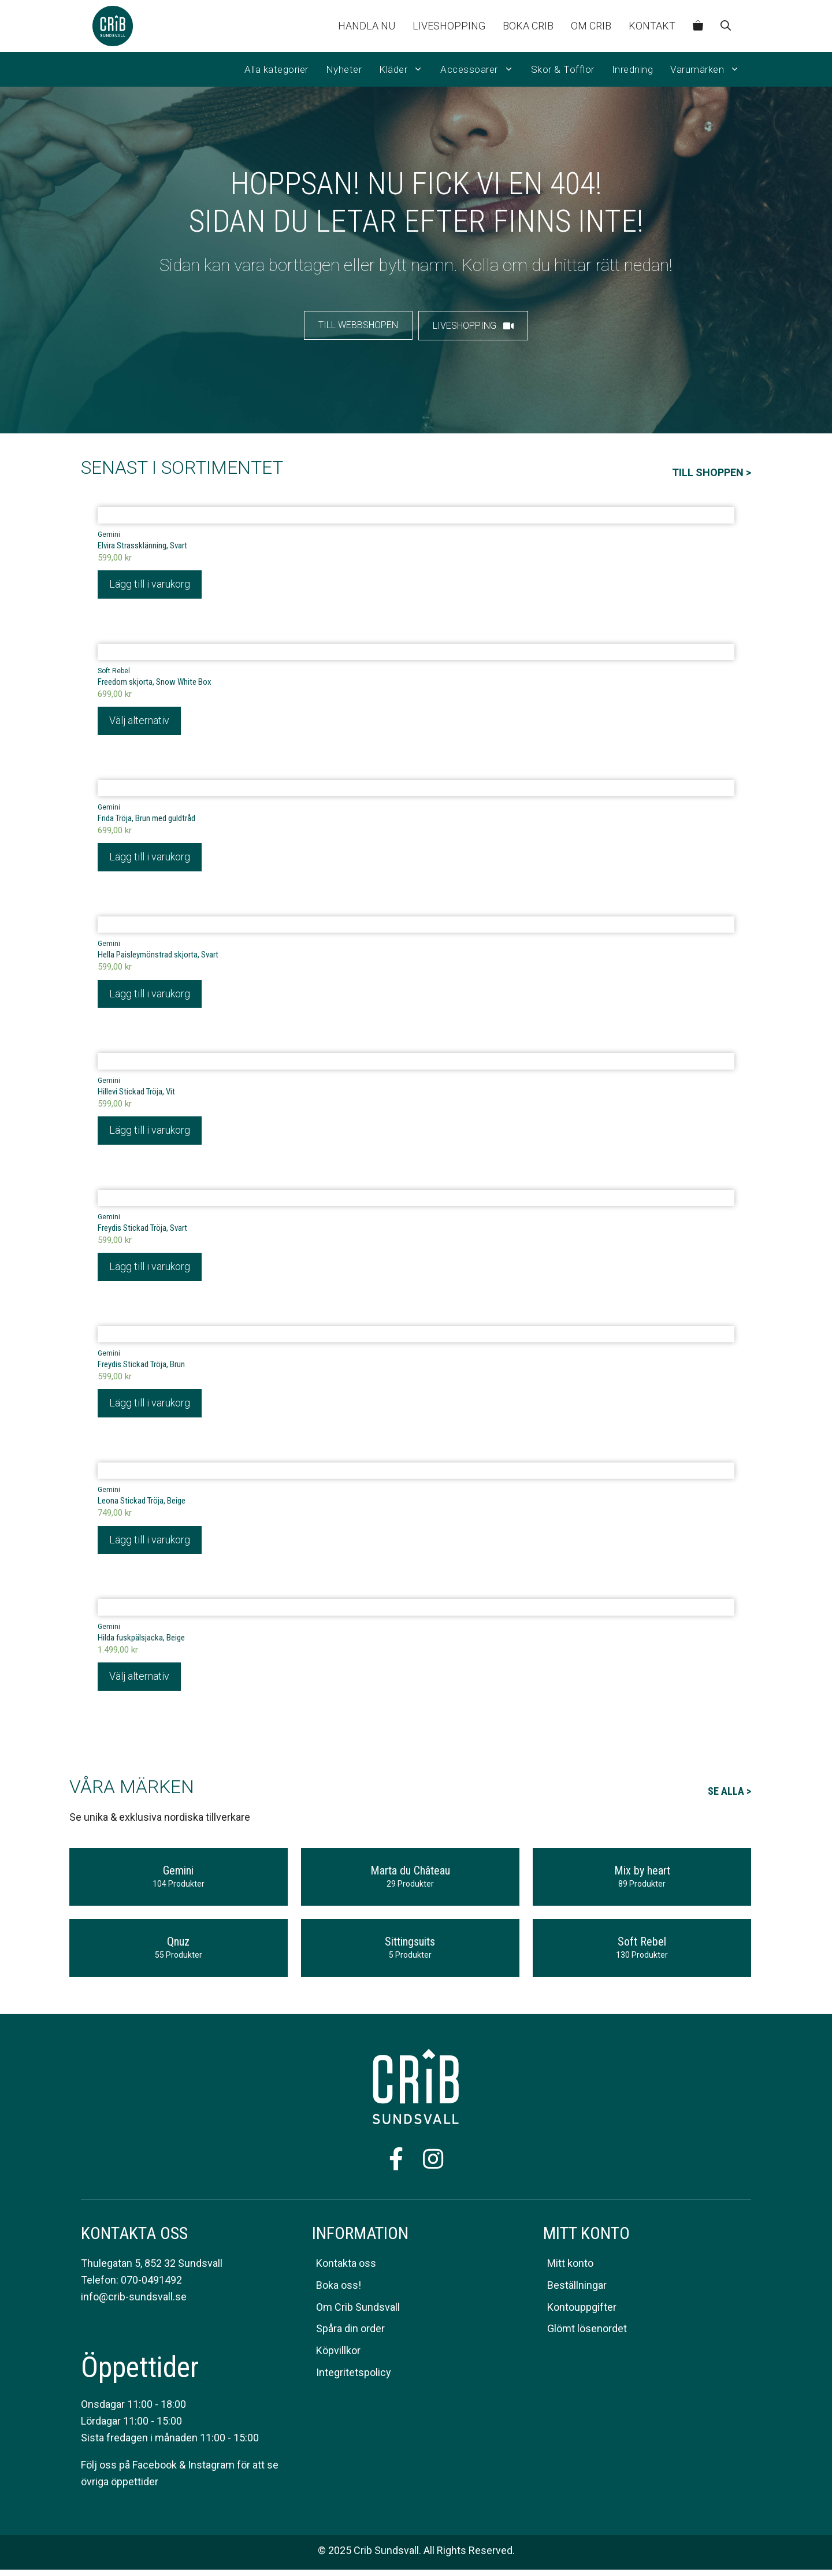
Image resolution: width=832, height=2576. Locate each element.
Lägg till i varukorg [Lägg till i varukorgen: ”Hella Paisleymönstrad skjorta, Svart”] (149, 996)
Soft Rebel (114, 672)
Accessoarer (481, 69)
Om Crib (591, 26)
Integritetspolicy (353, 2379)
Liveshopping (449, 26)
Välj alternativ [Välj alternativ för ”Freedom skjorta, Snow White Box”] (139, 722)
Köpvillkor (338, 2357)
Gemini (109, 534)
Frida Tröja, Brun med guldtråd (146, 820)
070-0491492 (151, 2286)
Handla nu (366, 26)
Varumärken (709, 69)
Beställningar (577, 2291)
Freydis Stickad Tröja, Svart (142, 1232)
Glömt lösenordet (587, 2335)
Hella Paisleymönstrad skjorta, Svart (158, 957)
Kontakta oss (346, 2269)
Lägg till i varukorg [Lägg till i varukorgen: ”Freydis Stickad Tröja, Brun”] (149, 1408)
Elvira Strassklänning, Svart (142, 545)
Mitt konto (570, 2269)
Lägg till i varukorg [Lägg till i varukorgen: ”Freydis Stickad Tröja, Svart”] (149, 1270)
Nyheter (344, 69)
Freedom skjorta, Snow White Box (154, 683)
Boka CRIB (528, 26)
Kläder (405, 69)
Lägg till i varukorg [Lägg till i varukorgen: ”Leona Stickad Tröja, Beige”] (149, 1545)
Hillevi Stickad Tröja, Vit (136, 1094)
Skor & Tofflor (563, 69)
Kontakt (652, 26)
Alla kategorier (276, 69)
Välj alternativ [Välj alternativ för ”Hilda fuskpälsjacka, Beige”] (139, 1682)
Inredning (632, 69)
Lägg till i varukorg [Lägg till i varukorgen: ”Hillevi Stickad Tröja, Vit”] (149, 1133)
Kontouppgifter (581, 2313)
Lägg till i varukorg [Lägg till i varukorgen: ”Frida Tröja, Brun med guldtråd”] (149, 859)
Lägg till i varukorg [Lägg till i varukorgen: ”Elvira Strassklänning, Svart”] (149, 584)
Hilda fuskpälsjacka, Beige (141, 1643)
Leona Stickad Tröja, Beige (141, 1506)
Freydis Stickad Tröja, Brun (141, 1369)
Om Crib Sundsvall (358, 2313)
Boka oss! (338, 2291)
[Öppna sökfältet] (726, 26)
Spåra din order (350, 2335)
